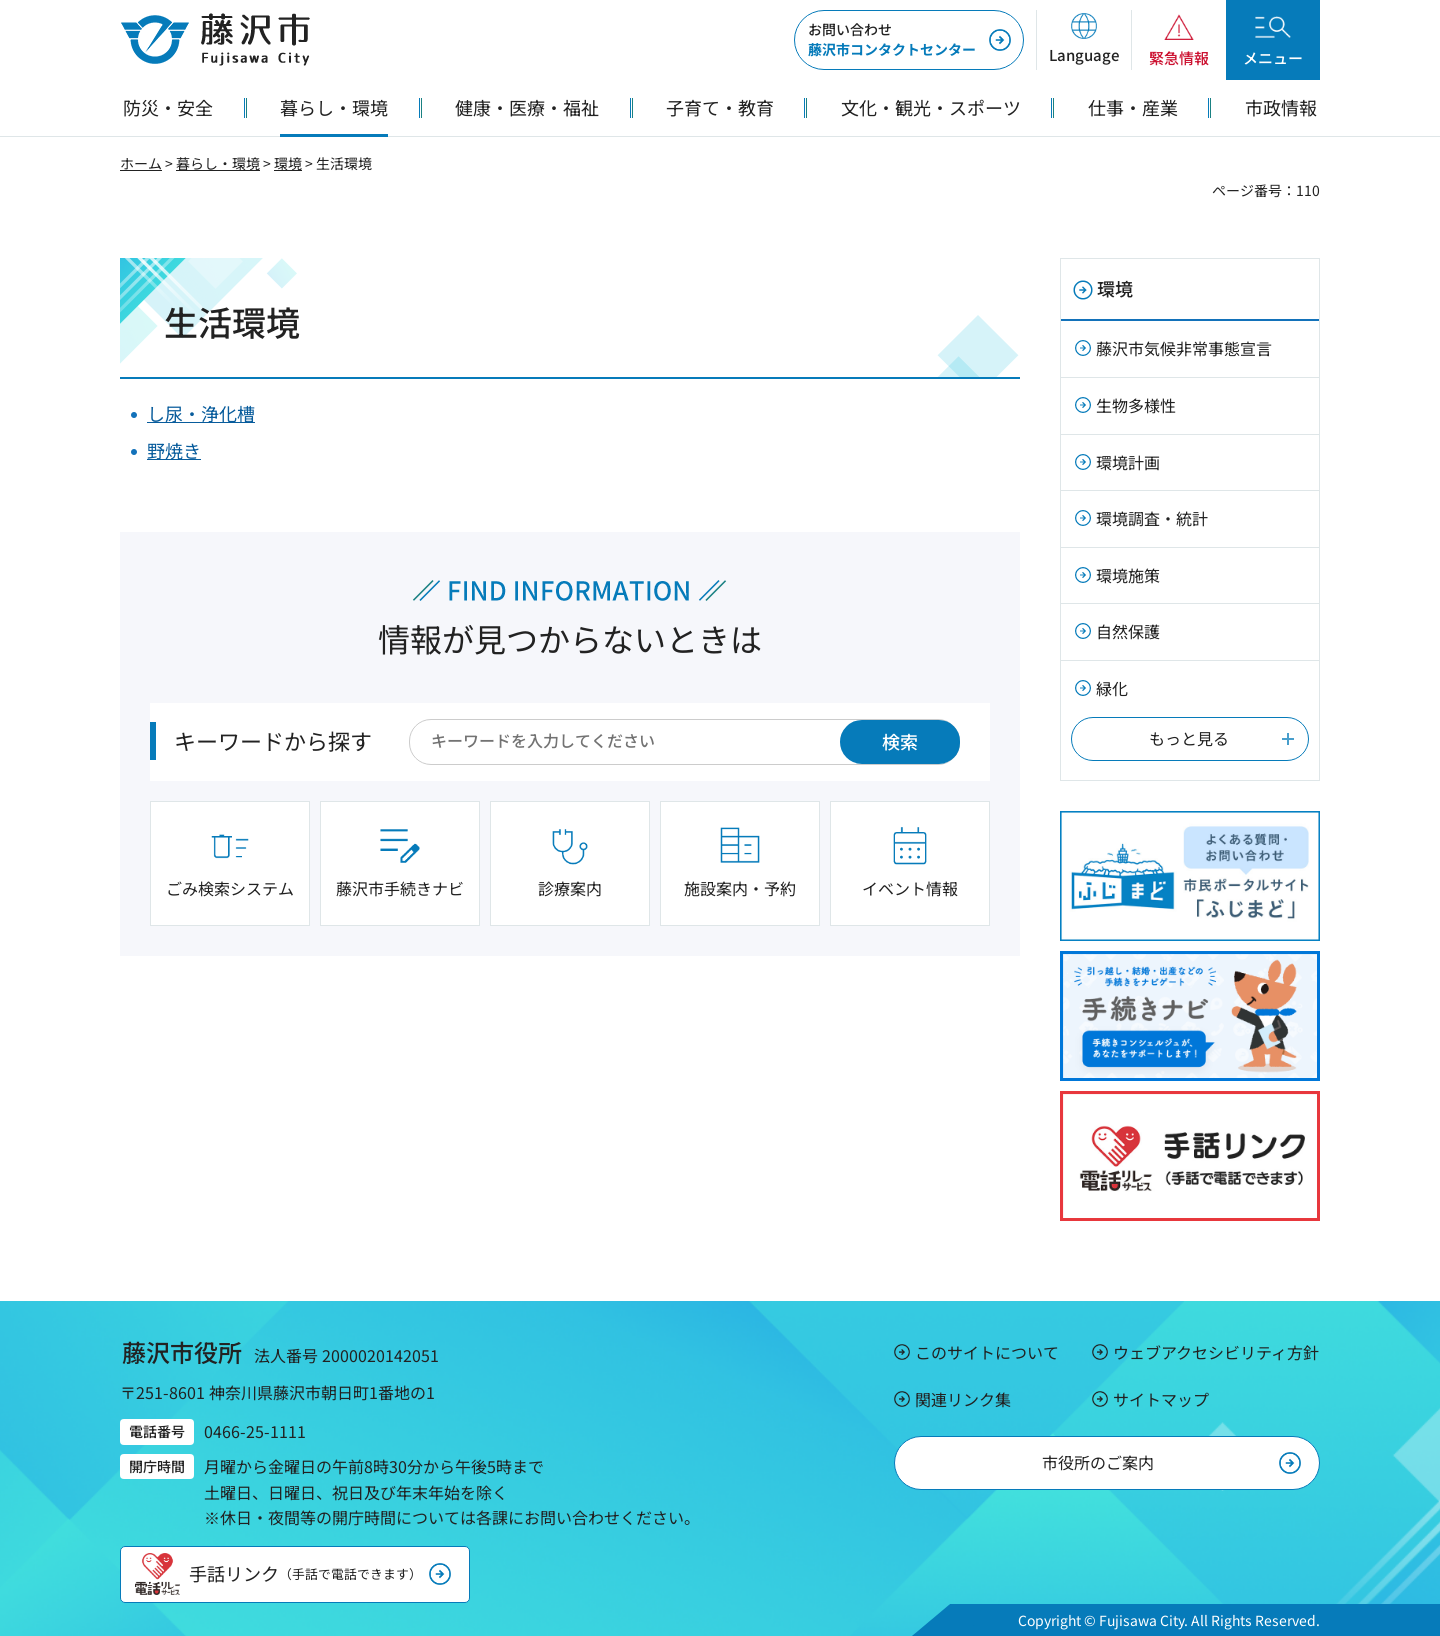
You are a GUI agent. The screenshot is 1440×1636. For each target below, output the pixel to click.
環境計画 (1128, 462)
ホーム (141, 163)
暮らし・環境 (218, 163)
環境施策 (1128, 575)
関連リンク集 (963, 1399)
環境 (288, 163)
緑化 (1112, 688)
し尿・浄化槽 (201, 413)
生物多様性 (1136, 405)
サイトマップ (1161, 1399)
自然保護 (1128, 631)
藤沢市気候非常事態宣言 (1184, 348)
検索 (900, 741)
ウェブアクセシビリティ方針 (1216, 1352)
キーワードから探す (273, 740)
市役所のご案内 (1098, 1462)
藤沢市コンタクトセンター (892, 39)
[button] (1083, 40)
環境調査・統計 (1152, 518)
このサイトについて (987, 1352)
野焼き (174, 450)
